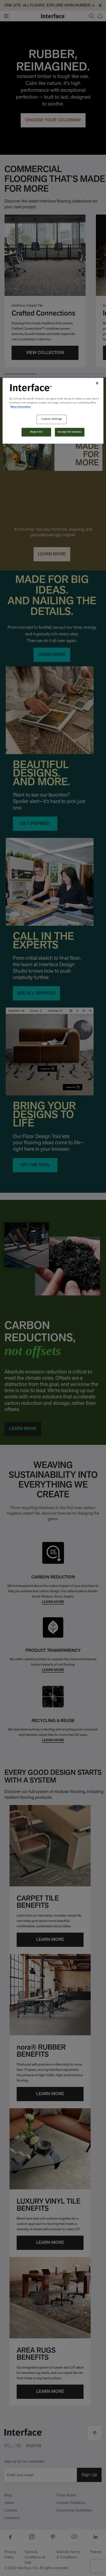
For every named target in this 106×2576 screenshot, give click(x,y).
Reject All (36, 432)
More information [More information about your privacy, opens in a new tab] (20, 407)
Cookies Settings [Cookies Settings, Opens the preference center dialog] (51, 419)
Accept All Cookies (69, 432)
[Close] (97, 383)
